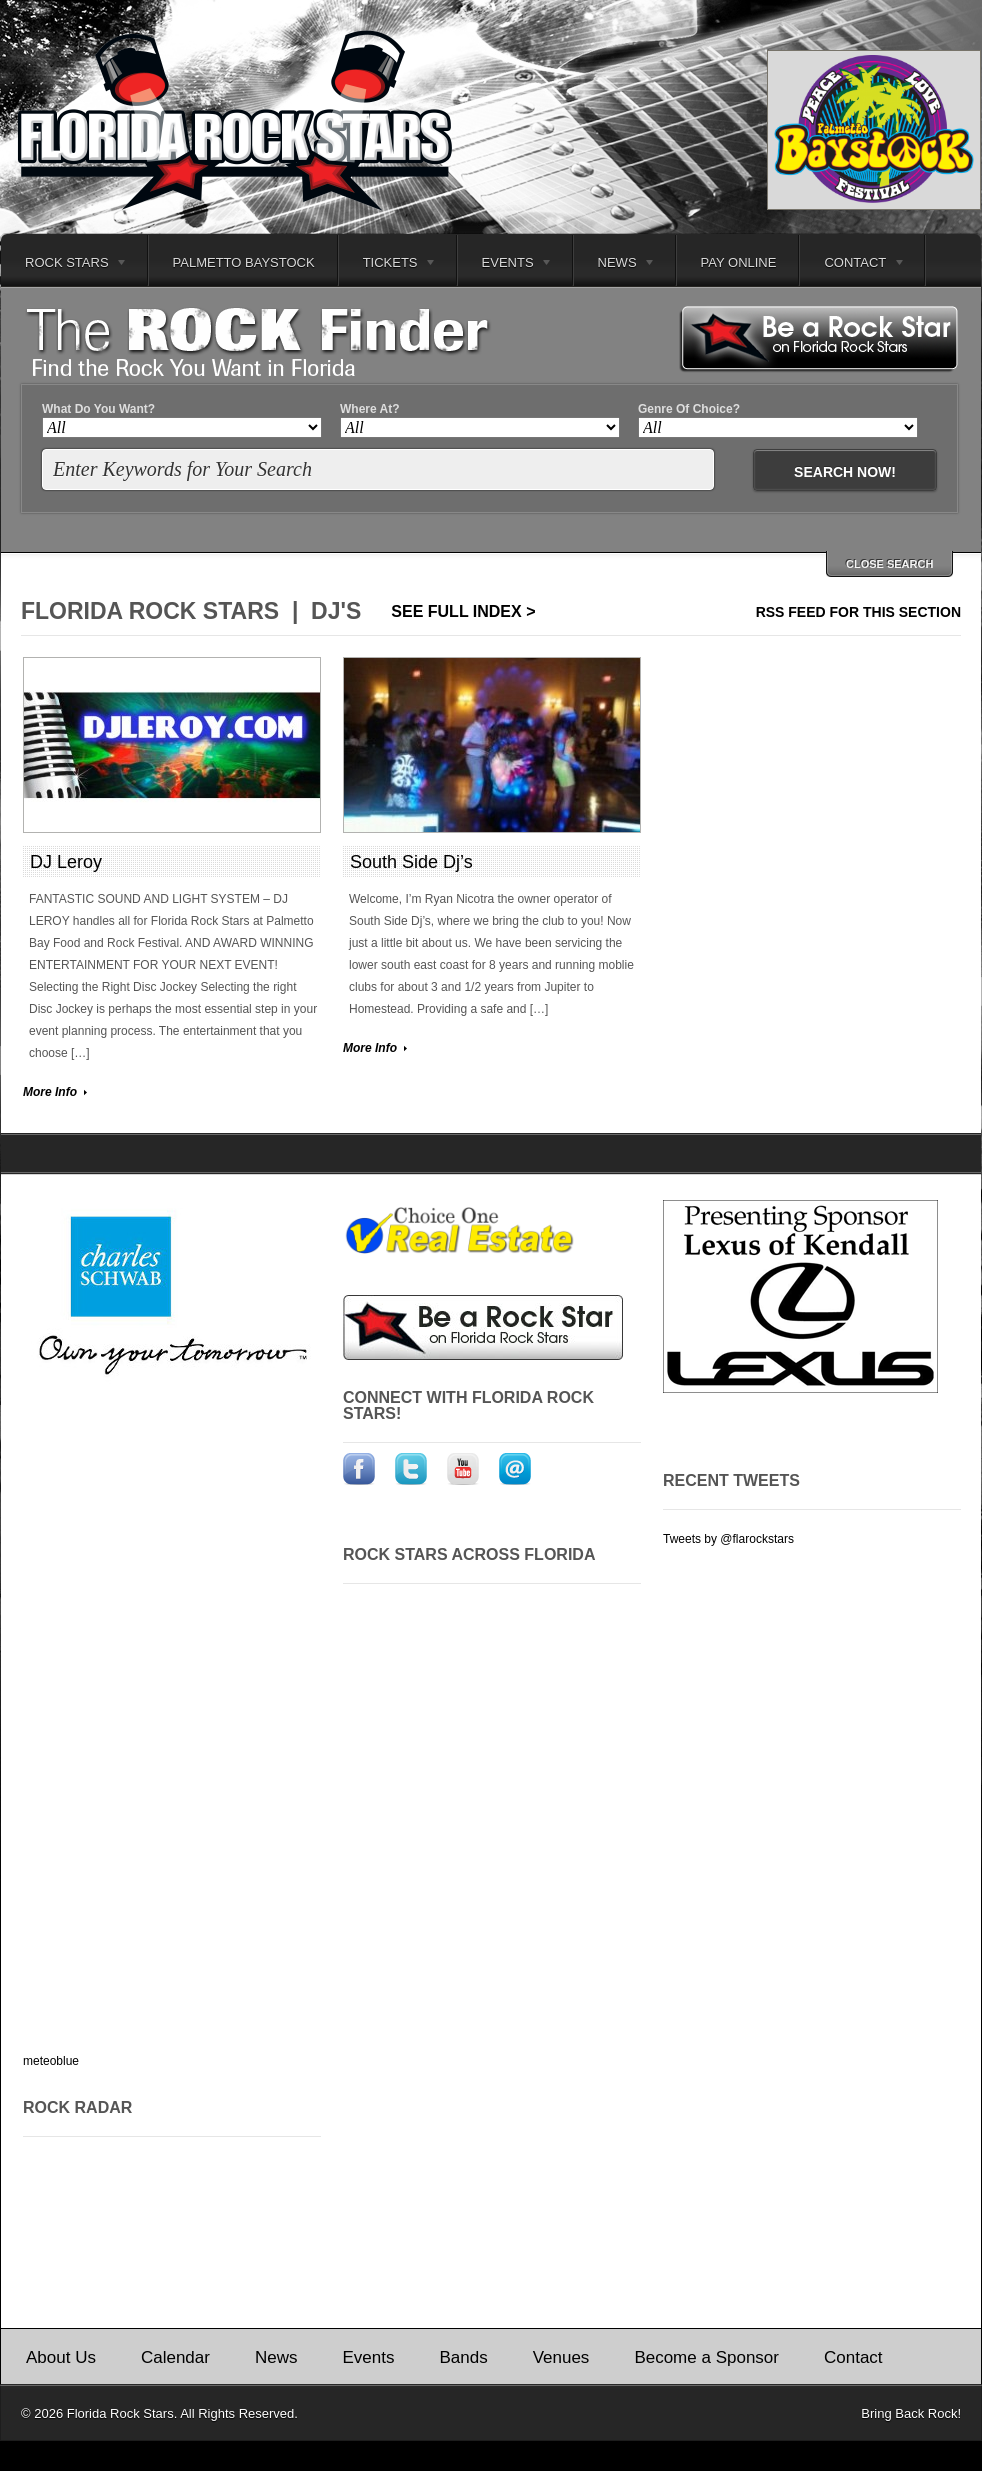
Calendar (175, 2357)
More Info (50, 1092)
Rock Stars (64, 265)
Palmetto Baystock (244, 262)
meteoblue (51, 2061)
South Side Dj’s (411, 862)
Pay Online (739, 262)
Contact (853, 265)
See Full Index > (463, 611)
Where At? (370, 409)
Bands (463, 2357)
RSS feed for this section (858, 612)
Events (506, 265)
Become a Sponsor (706, 2357)
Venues (561, 2357)
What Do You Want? (98, 409)
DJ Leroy (66, 862)
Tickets (388, 265)
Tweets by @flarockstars (728, 1539)
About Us (61, 2357)
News (615, 265)
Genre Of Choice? (689, 409)
